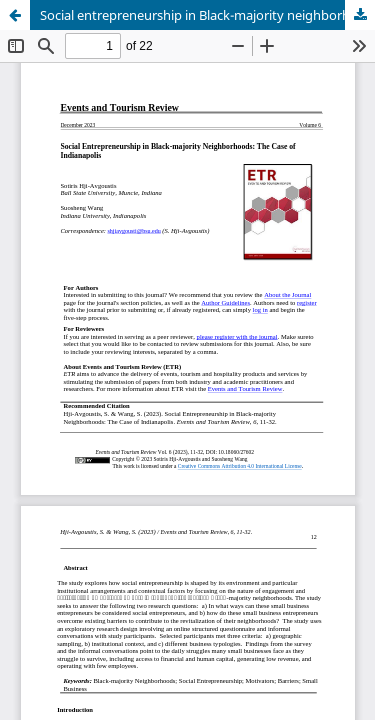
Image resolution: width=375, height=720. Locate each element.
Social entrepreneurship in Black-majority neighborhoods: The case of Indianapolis (207, 15)
